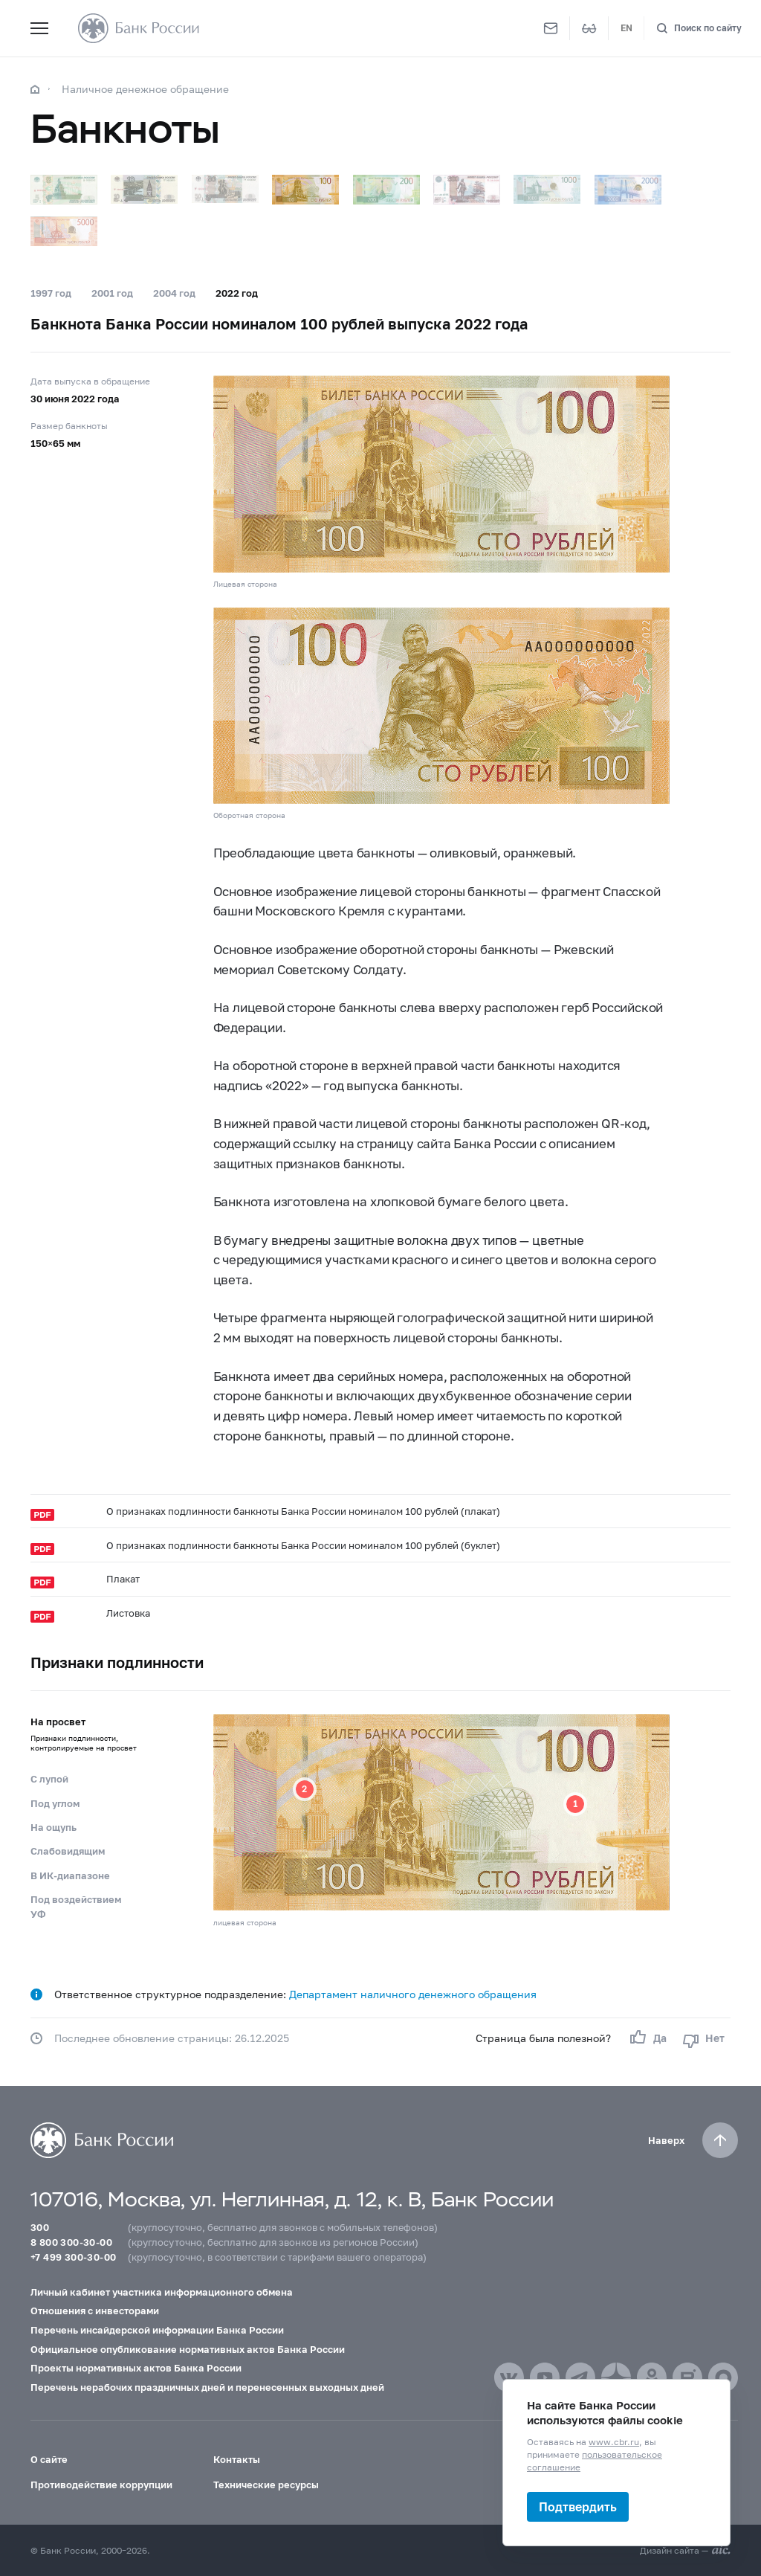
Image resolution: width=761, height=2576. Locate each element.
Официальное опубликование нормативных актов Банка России (187, 2349)
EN (626, 27)
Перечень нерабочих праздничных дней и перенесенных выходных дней (207, 2387)
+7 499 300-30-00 (73, 2257)
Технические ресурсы (266, 2484)
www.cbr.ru (614, 2441)
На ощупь (53, 1827)
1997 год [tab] (50, 293)
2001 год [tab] (112, 293)
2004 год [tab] (174, 293)
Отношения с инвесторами (94, 2310)
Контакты (236, 2459)
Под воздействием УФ (75, 1906)
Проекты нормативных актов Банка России (136, 2368)
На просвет (91, 1739)
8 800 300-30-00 (71, 2242)
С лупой (49, 1779)
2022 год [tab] (237, 293)
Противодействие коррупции (101, 2484)
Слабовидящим (67, 1851)
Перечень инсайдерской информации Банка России (157, 2330)
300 (39, 2227)
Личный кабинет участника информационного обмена (161, 2292)
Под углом (55, 1803)
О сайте (49, 2459)
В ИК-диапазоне (70, 1875)
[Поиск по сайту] (699, 28)
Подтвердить (578, 2506)
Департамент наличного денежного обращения (413, 1994)
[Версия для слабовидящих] (589, 28)
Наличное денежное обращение (145, 89)
